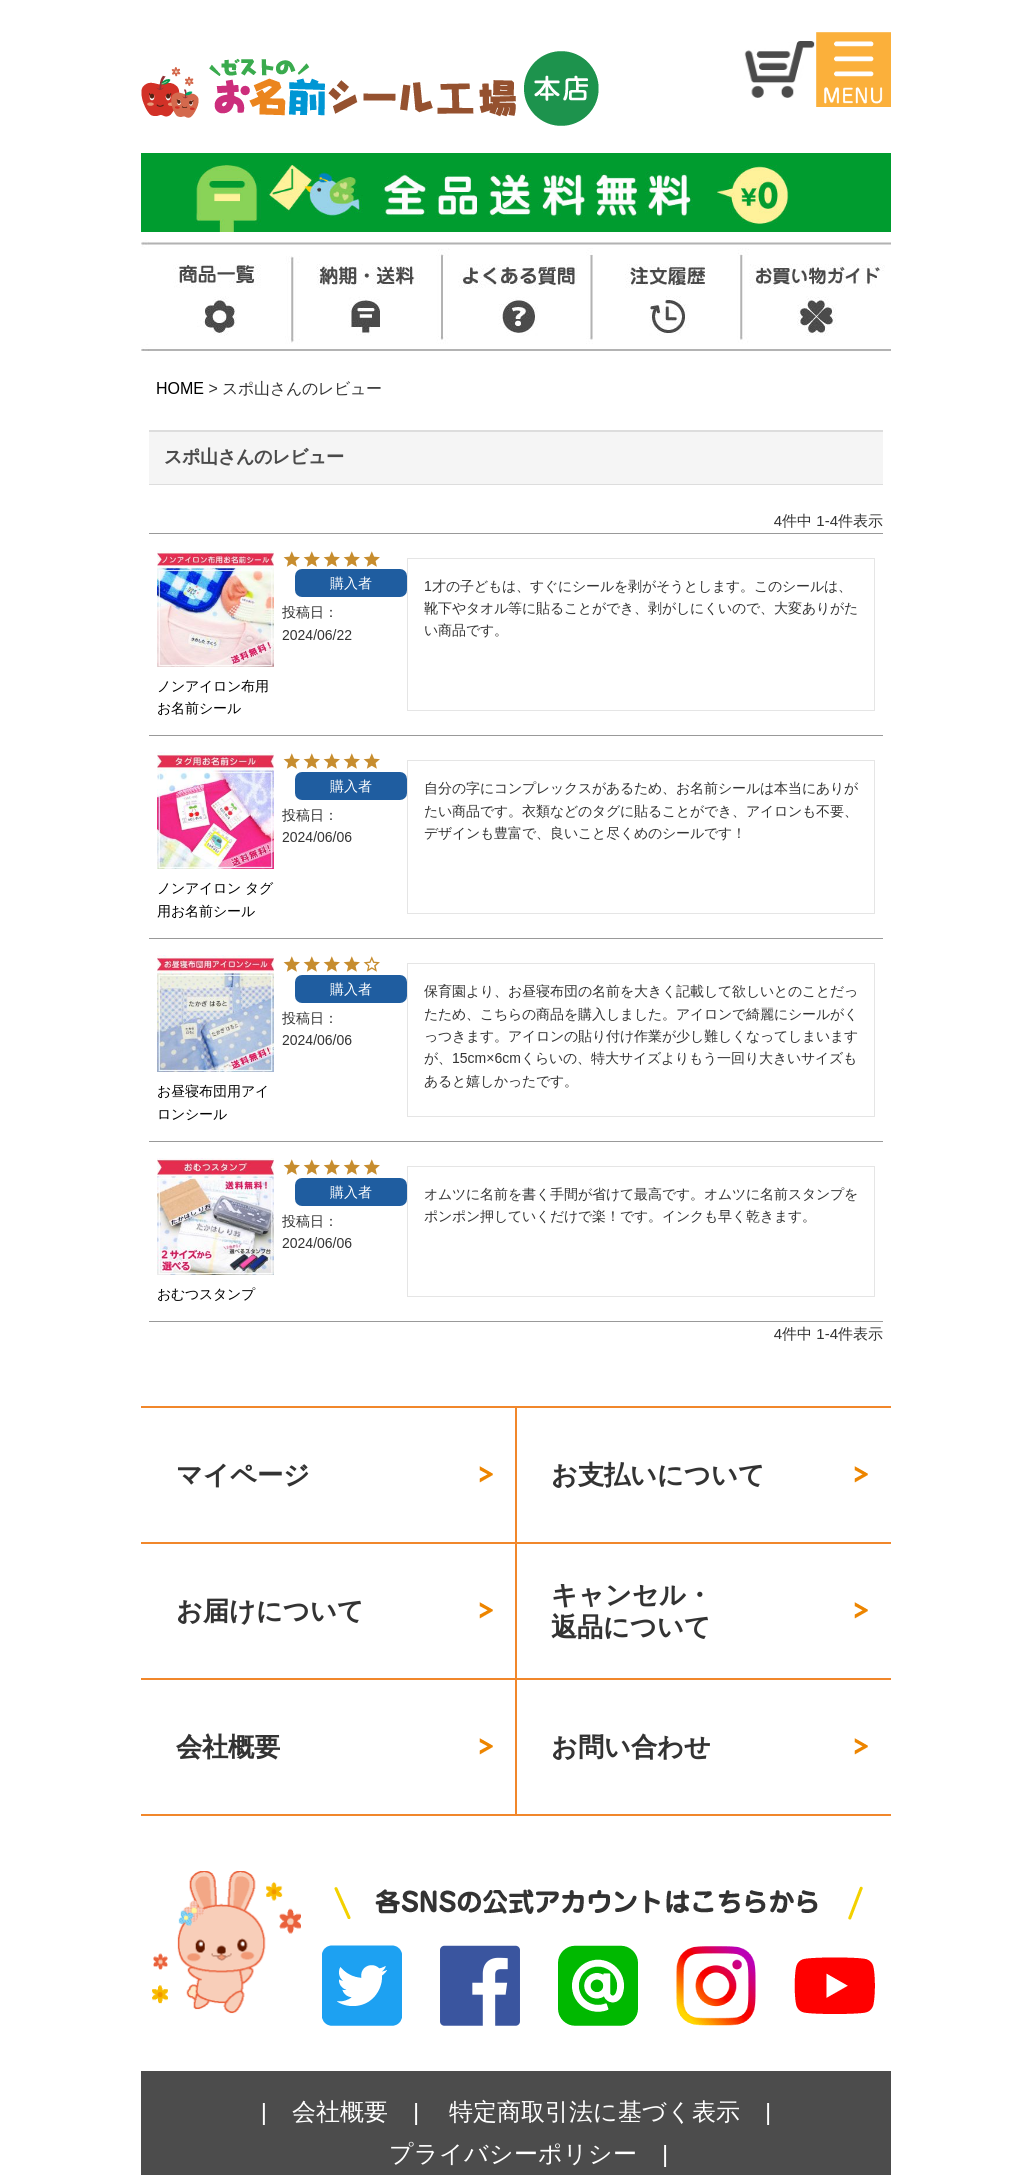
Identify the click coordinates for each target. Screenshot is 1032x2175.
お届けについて (270, 1575)
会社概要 (228, 1689)
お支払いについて (658, 1463)
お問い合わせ (631, 1689)
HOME (180, 388)
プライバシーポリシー (513, 2083)
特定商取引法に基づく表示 (594, 2041)
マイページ (243, 1463)
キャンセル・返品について (631, 1576)
